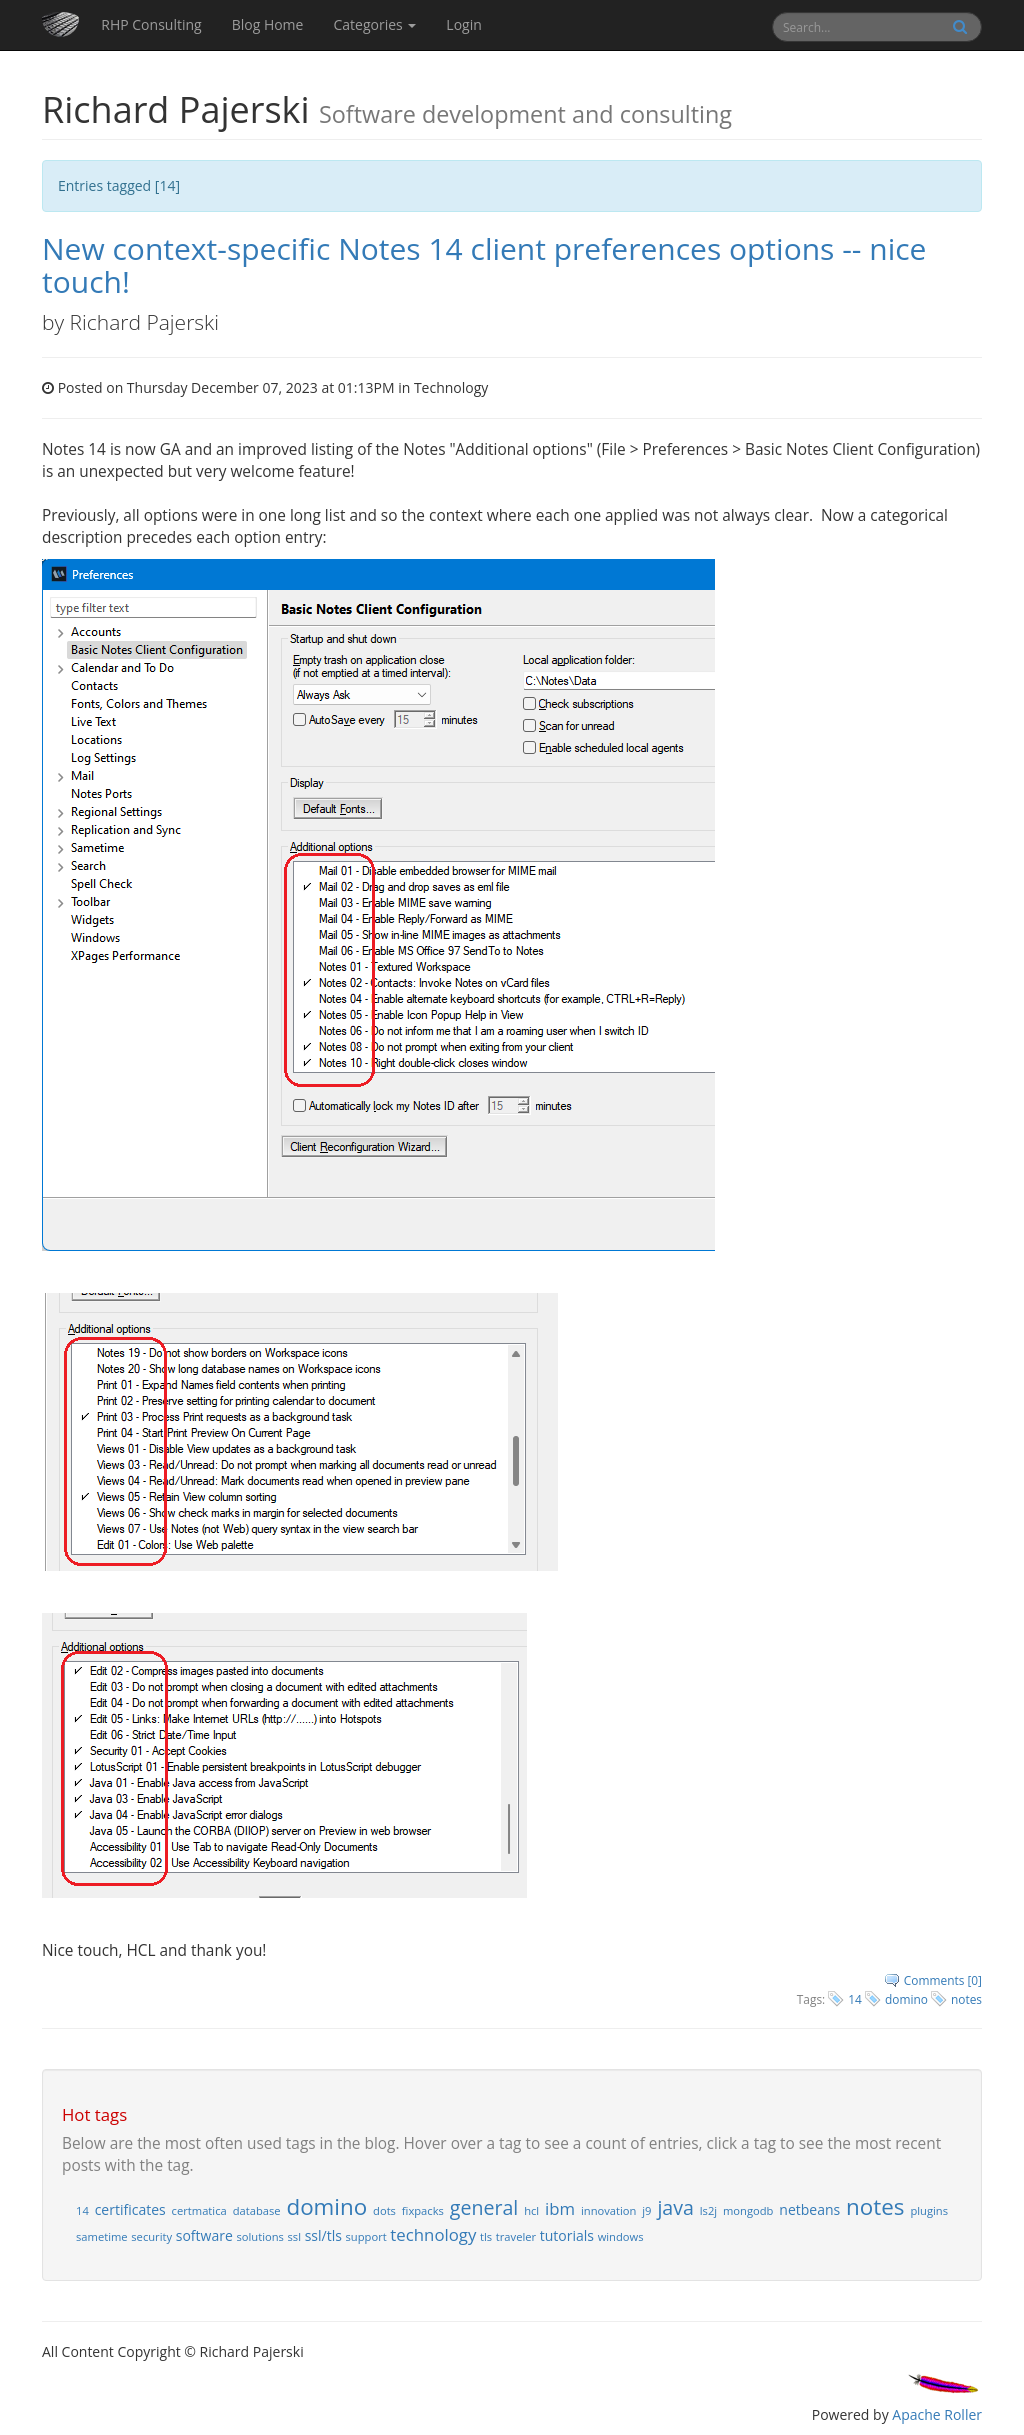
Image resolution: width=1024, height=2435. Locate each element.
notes (966, 1999)
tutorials (567, 2235)
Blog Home (268, 24)
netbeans (809, 2209)
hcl (531, 2210)
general (484, 2207)
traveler (516, 2236)
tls (486, 2236)
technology (433, 2234)
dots (384, 2210)
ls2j (708, 2210)
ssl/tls (323, 2235)
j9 (646, 2210)
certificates (130, 2209)
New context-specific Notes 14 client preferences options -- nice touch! (484, 265)
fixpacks (423, 2210)
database (257, 2210)
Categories (374, 24)
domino (906, 1999)
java (675, 2207)
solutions (259, 2236)
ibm (560, 2208)
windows (621, 2236)
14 (855, 1999)
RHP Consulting (151, 24)
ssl (295, 2236)
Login (463, 24)
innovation (608, 2210)
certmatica (199, 2210)
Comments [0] (943, 1980)
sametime (102, 2236)
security (151, 2236)
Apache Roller (937, 2414)
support (366, 2236)
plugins (929, 2210)
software (204, 2235)
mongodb (748, 2210)
